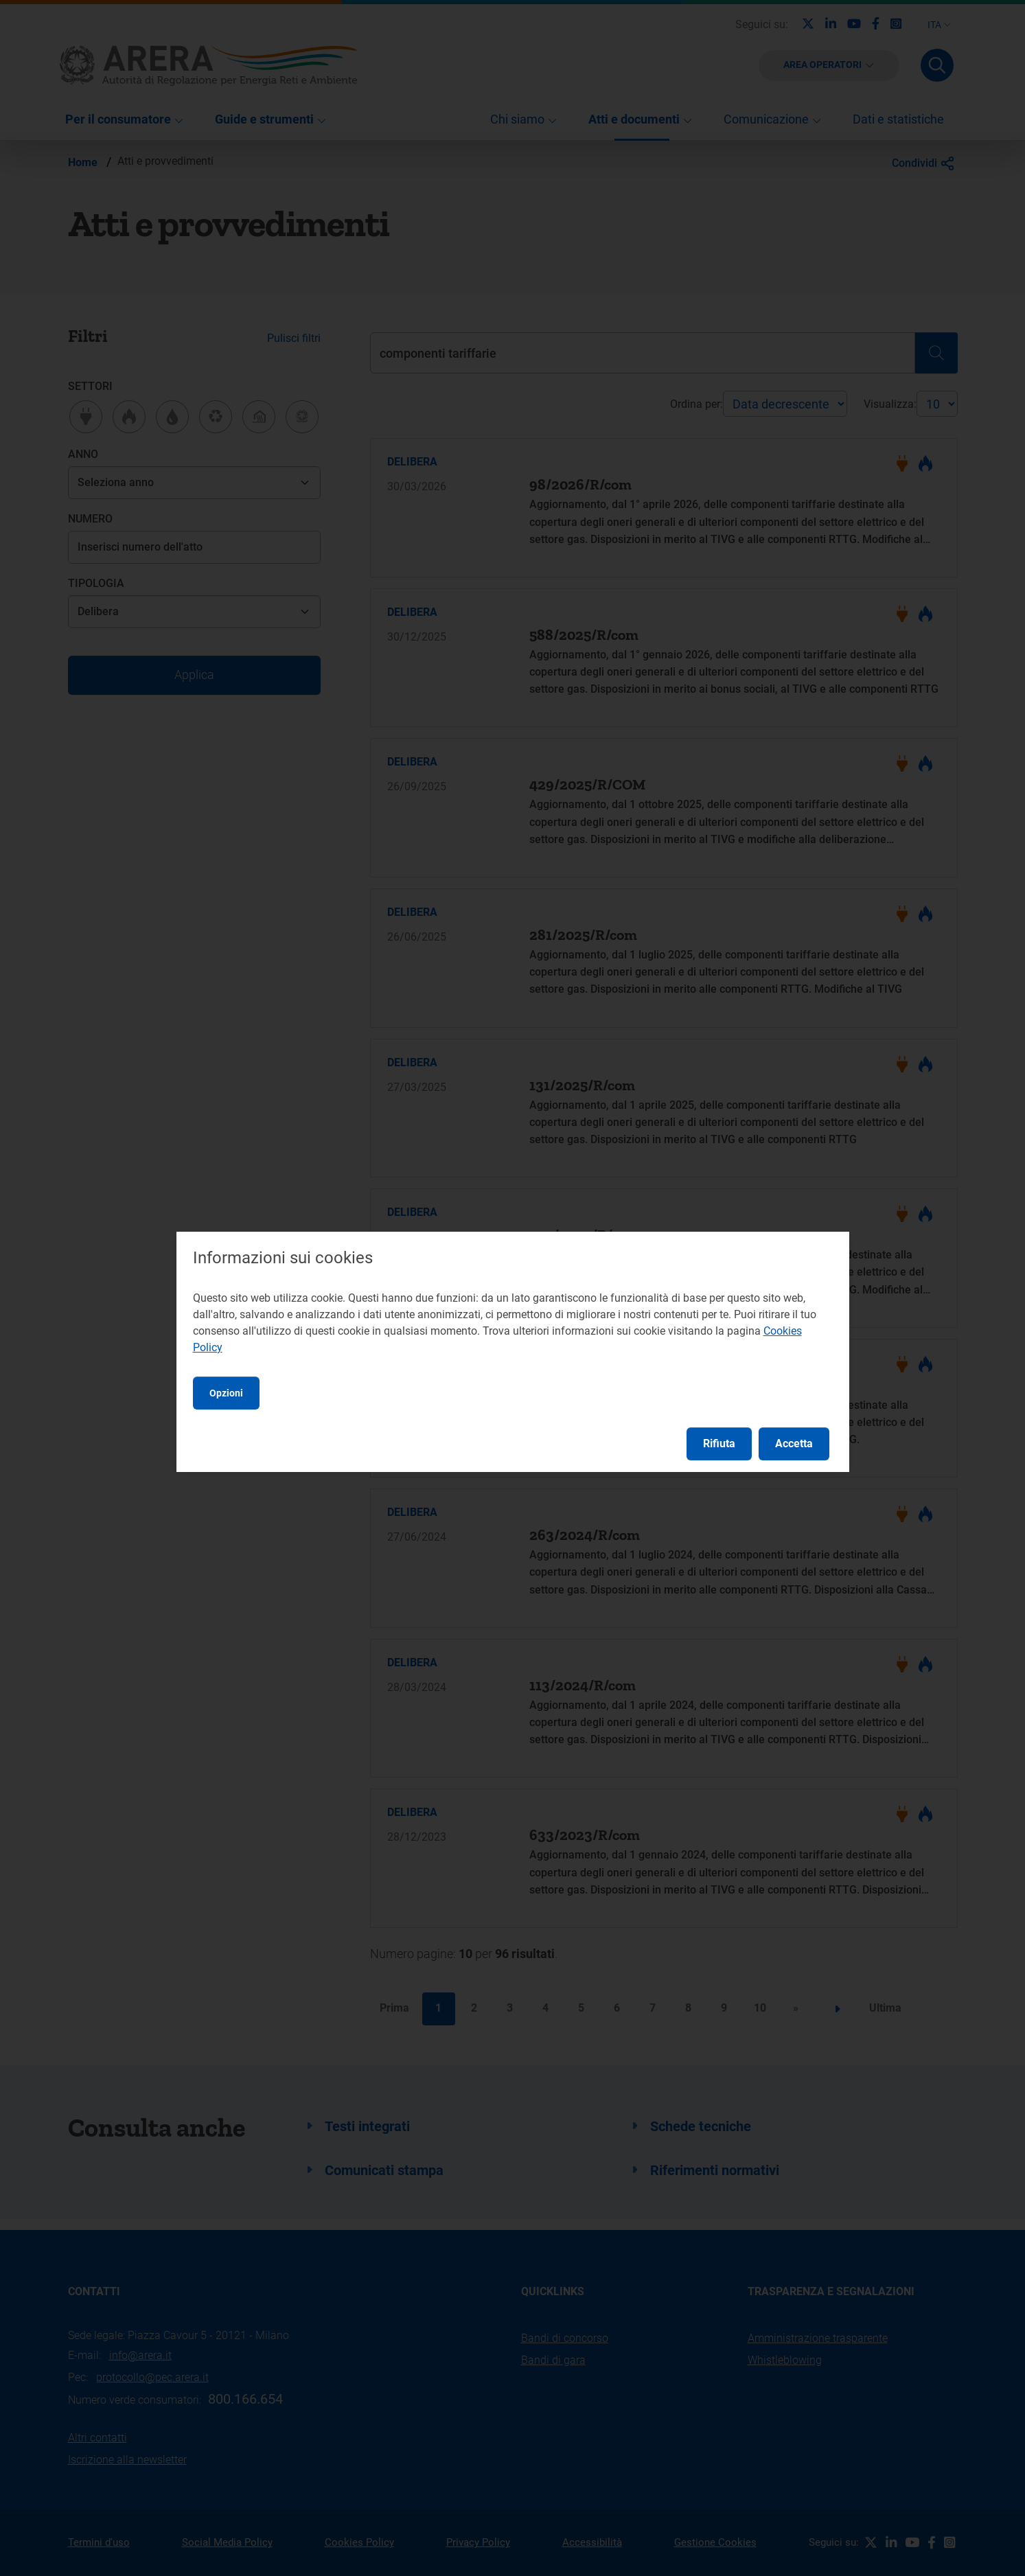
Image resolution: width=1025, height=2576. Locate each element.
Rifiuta (719, 1443)
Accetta (794, 1443)
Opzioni (226, 1393)
